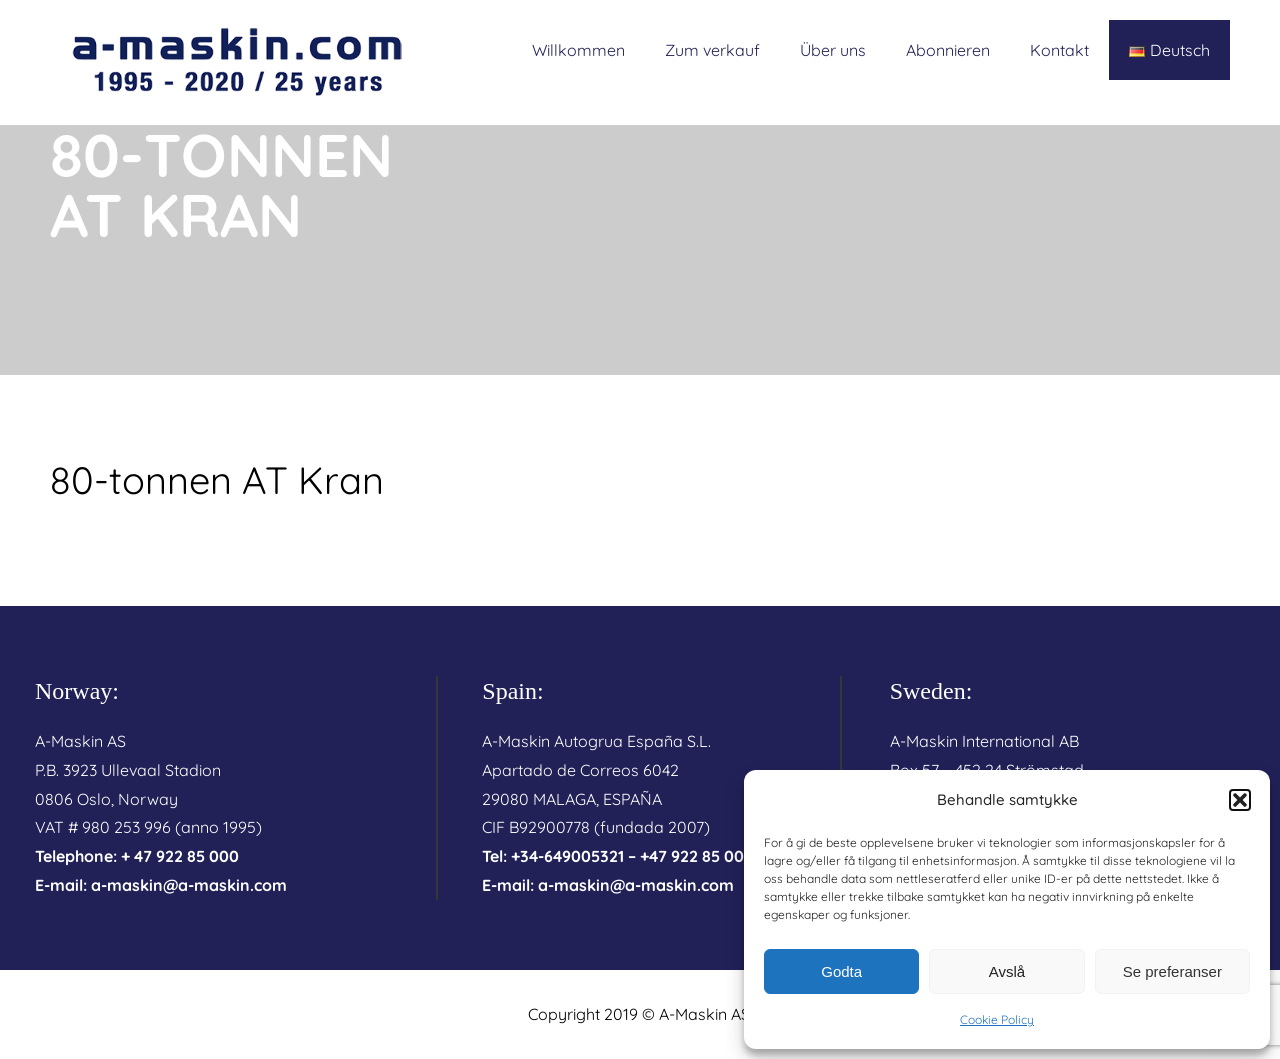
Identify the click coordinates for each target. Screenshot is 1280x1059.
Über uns (833, 50)
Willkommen (578, 50)
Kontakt (1059, 50)
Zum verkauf (712, 50)
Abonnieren (948, 50)
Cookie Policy (997, 1019)
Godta (841, 971)
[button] (1240, 800)
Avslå (1007, 971)
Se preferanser (1172, 971)
